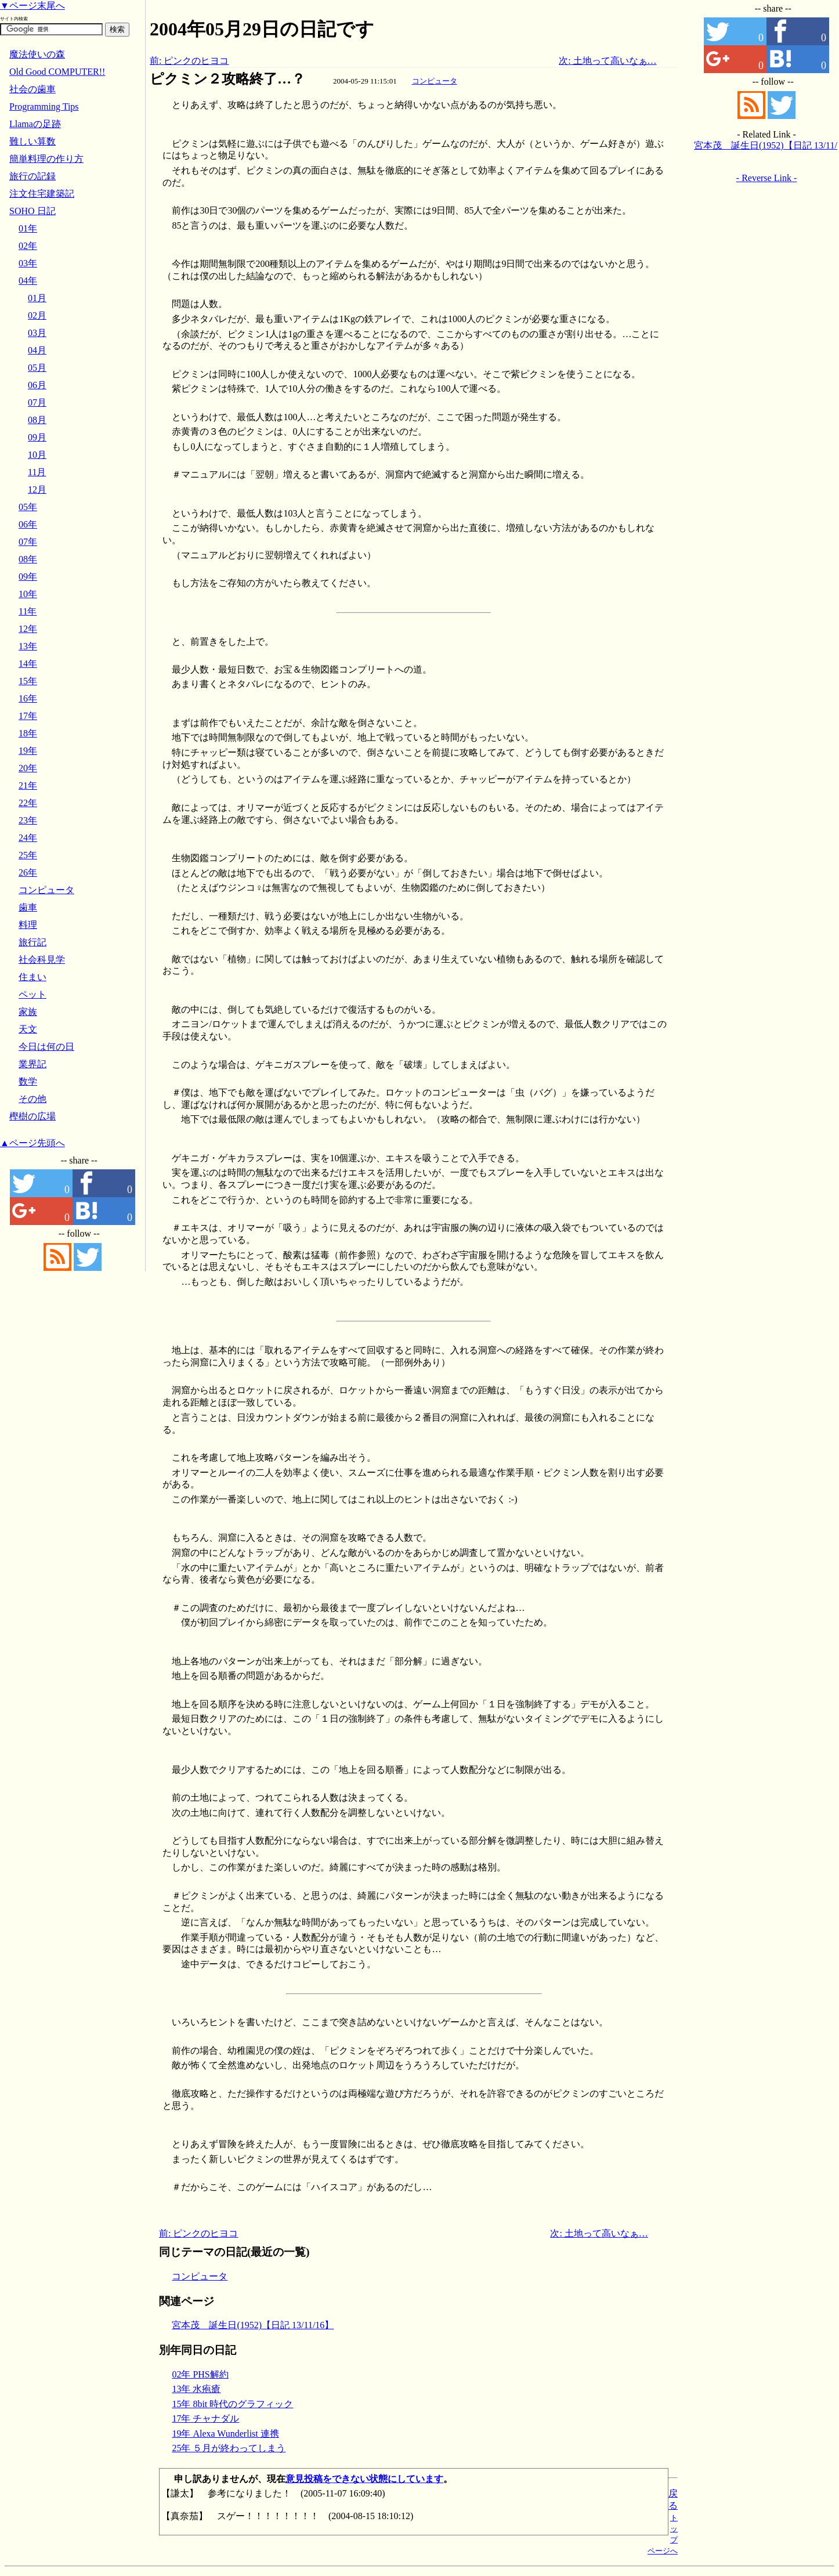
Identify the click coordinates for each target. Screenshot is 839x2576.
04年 (28, 281)
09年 (28, 576)
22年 (28, 803)
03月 (37, 333)
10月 (37, 455)
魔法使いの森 (37, 54)
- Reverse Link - (766, 178)
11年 (28, 611)
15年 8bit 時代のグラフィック (232, 2404)
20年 (28, 768)
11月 (37, 472)
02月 (37, 315)
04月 (37, 350)
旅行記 (32, 942)
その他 (32, 1099)
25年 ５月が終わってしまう (228, 2448)
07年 (28, 542)
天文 (28, 1029)
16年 (28, 698)
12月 (37, 489)
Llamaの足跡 (35, 124)
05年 (28, 507)
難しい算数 (32, 141)
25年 (28, 855)
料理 (28, 925)
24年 (28, 838)
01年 (28, 228)
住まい (32, 977)
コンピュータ (434, 81)
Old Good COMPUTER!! (57, 72)
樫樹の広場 (32, 1116)
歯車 (28, 907)
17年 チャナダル (205, 2418)
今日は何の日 (46, 1047)
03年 (28, 263)
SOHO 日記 (32, 211)
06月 (37, 385)
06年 (28, 524)
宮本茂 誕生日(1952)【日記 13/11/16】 (253, 2325)
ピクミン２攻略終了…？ (227, 78)
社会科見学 (42, 959)
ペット (32, 994)
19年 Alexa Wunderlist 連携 (225, 2433)
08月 (37, 420)
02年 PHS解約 (200, 2374)
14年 (28, 664)
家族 (28, 1012)
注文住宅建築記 (41, 193)
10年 (28, 594)
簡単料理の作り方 (46, 159)
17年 (28, 716)
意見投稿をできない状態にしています (364, 2479)
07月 (37, 402)
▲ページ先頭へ (32, 1143)
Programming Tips (44, 106)
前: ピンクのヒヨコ (189, 61)
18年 (28, 733)
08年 (28, 559)
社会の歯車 (32, 89)
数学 (28, 1081)
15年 (28, 681)
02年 (28, 246)
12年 (28, 629)
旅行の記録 (32, 176)
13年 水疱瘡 (196, 2389)
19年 (28, 751)
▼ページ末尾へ (32, 5)
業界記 (32, 1064)
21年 (28, 785)
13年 (28, 646)
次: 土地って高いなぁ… (607, 61)
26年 (28, 872)
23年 (28, 820)
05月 (37, 368)
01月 (37, 298)
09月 (37, 437)
